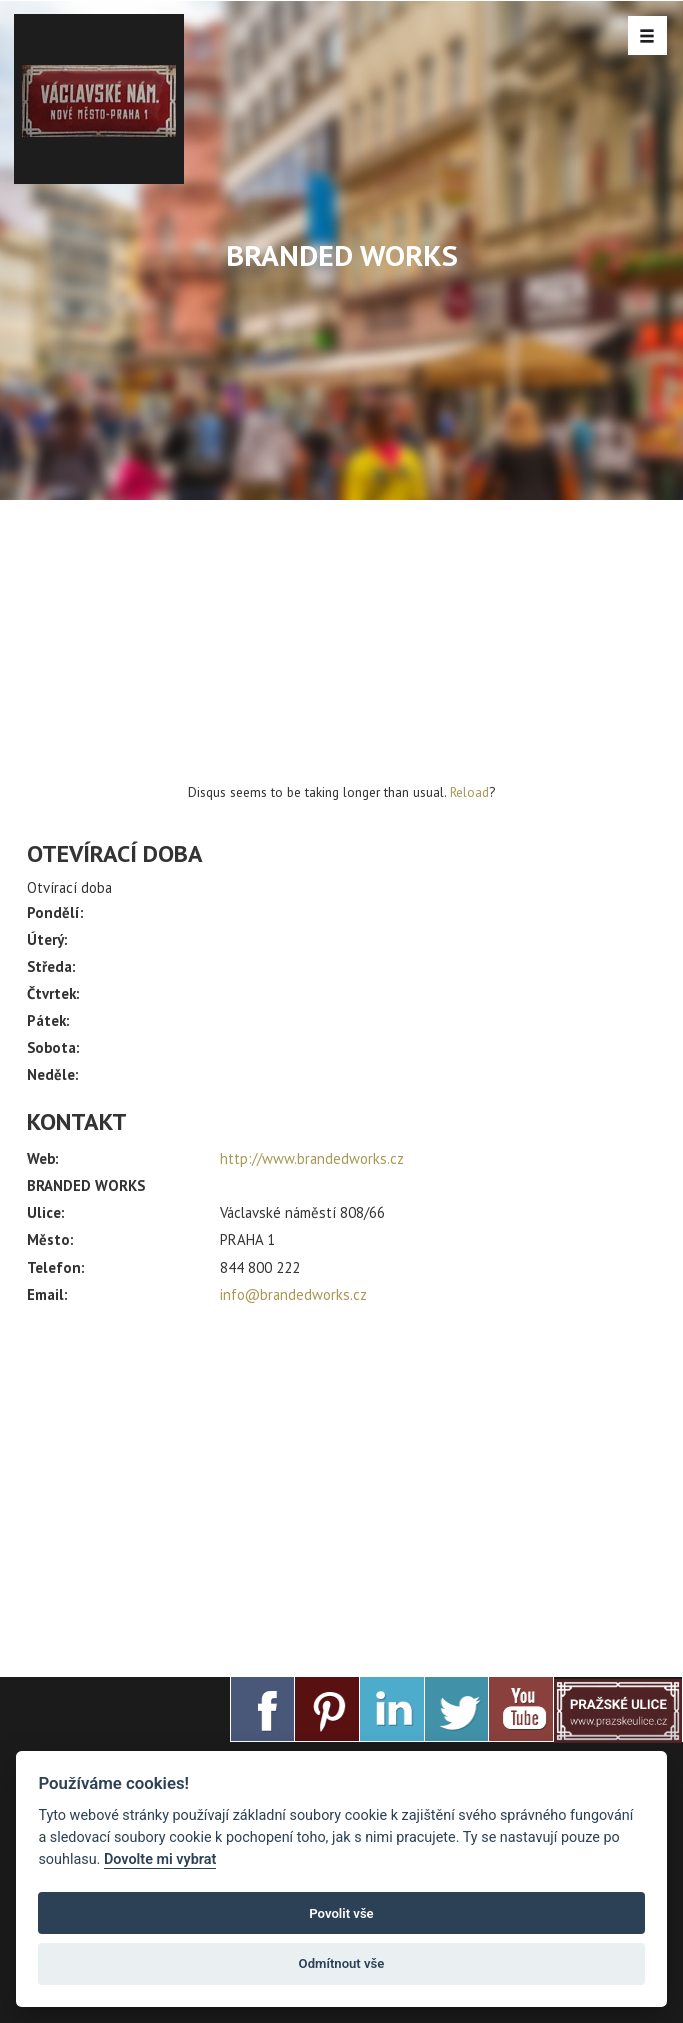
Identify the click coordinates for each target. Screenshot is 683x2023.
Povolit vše (341, 1913)
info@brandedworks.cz (293, 1294)
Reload (469, 792)
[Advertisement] (341, 1482)
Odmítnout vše (342, 1963)
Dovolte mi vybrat (160, 1859)
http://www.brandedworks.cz (312, 1158)
